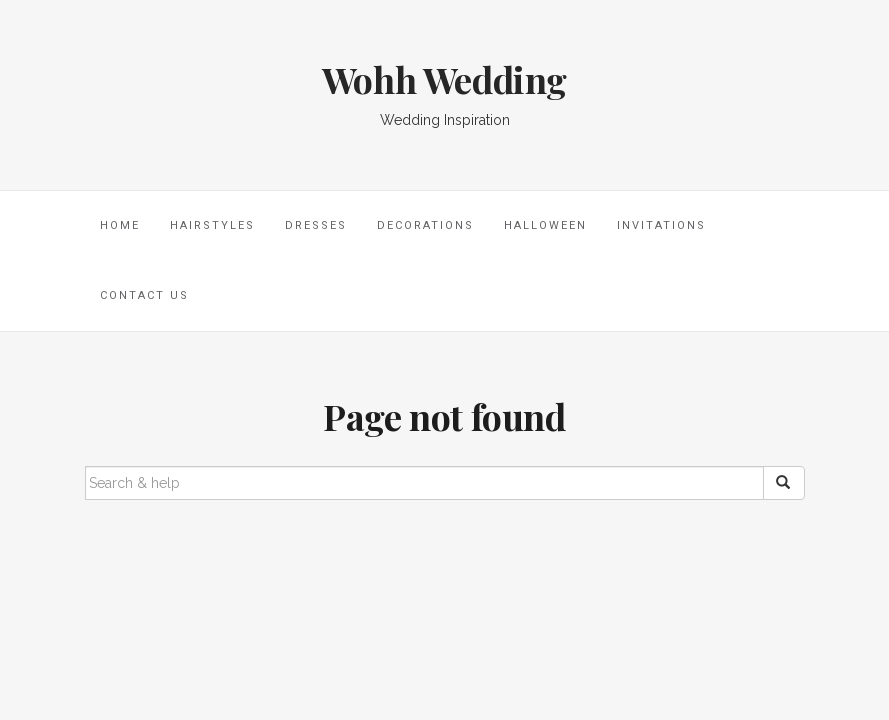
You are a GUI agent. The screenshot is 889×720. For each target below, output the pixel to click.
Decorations (425, 225)
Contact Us (144, 295)
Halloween (545, 225)
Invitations (661, 225)
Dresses (316, 225)
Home (120, 225)
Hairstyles (212, 225)
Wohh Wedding (444, 79)
